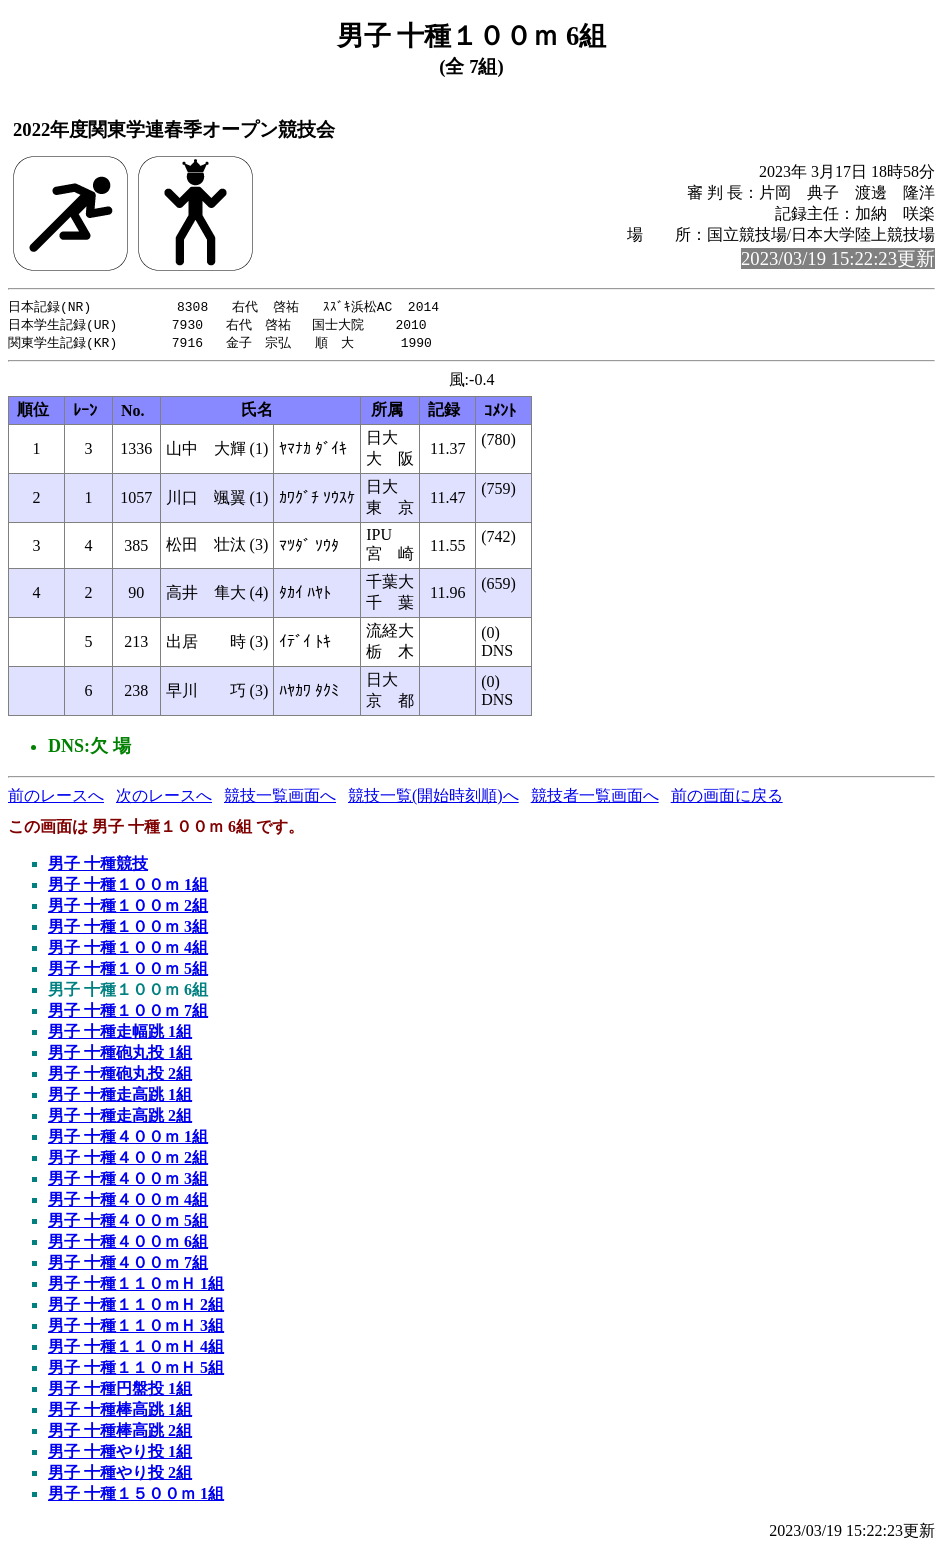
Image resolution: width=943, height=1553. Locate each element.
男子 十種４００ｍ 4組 (128, 1202)
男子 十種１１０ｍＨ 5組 (136, 1370)
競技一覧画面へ (280, 798)
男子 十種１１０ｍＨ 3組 (136, 1328)
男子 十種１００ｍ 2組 (128, 908)
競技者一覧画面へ (595, 798)
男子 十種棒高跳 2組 (120, 1433)
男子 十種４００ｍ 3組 (128, 1181)
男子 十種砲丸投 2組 (120, 1076)
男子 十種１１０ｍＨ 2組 (136, 1307)
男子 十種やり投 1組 (120, 1454)
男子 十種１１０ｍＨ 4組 (136, 1349)
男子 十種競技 (98, 866)
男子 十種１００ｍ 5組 (128, 971)
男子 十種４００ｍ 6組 (128, 1244)
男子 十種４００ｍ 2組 (128, 1160)
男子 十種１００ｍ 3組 (128, 929)
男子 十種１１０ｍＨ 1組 (136, 1286)
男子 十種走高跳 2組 (120, 1118)
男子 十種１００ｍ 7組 (128, 1013)
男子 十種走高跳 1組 (120, 1097)
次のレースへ (164, 798)
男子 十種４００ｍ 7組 (128, 1265)
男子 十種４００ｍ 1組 (128, 1139)
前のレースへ (56, 798)
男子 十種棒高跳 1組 (120, 1412)
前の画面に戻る (727, 798)
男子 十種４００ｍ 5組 (128, 1223)
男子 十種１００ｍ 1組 (128, 887)
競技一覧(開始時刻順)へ (433, 798)
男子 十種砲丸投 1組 (120, 1055)
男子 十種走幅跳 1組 (120, 1034)
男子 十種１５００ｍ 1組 (136, 1496)
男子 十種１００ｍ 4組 (128, 950)
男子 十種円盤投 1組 (120, 1391)
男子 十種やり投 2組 (120, 1475)
